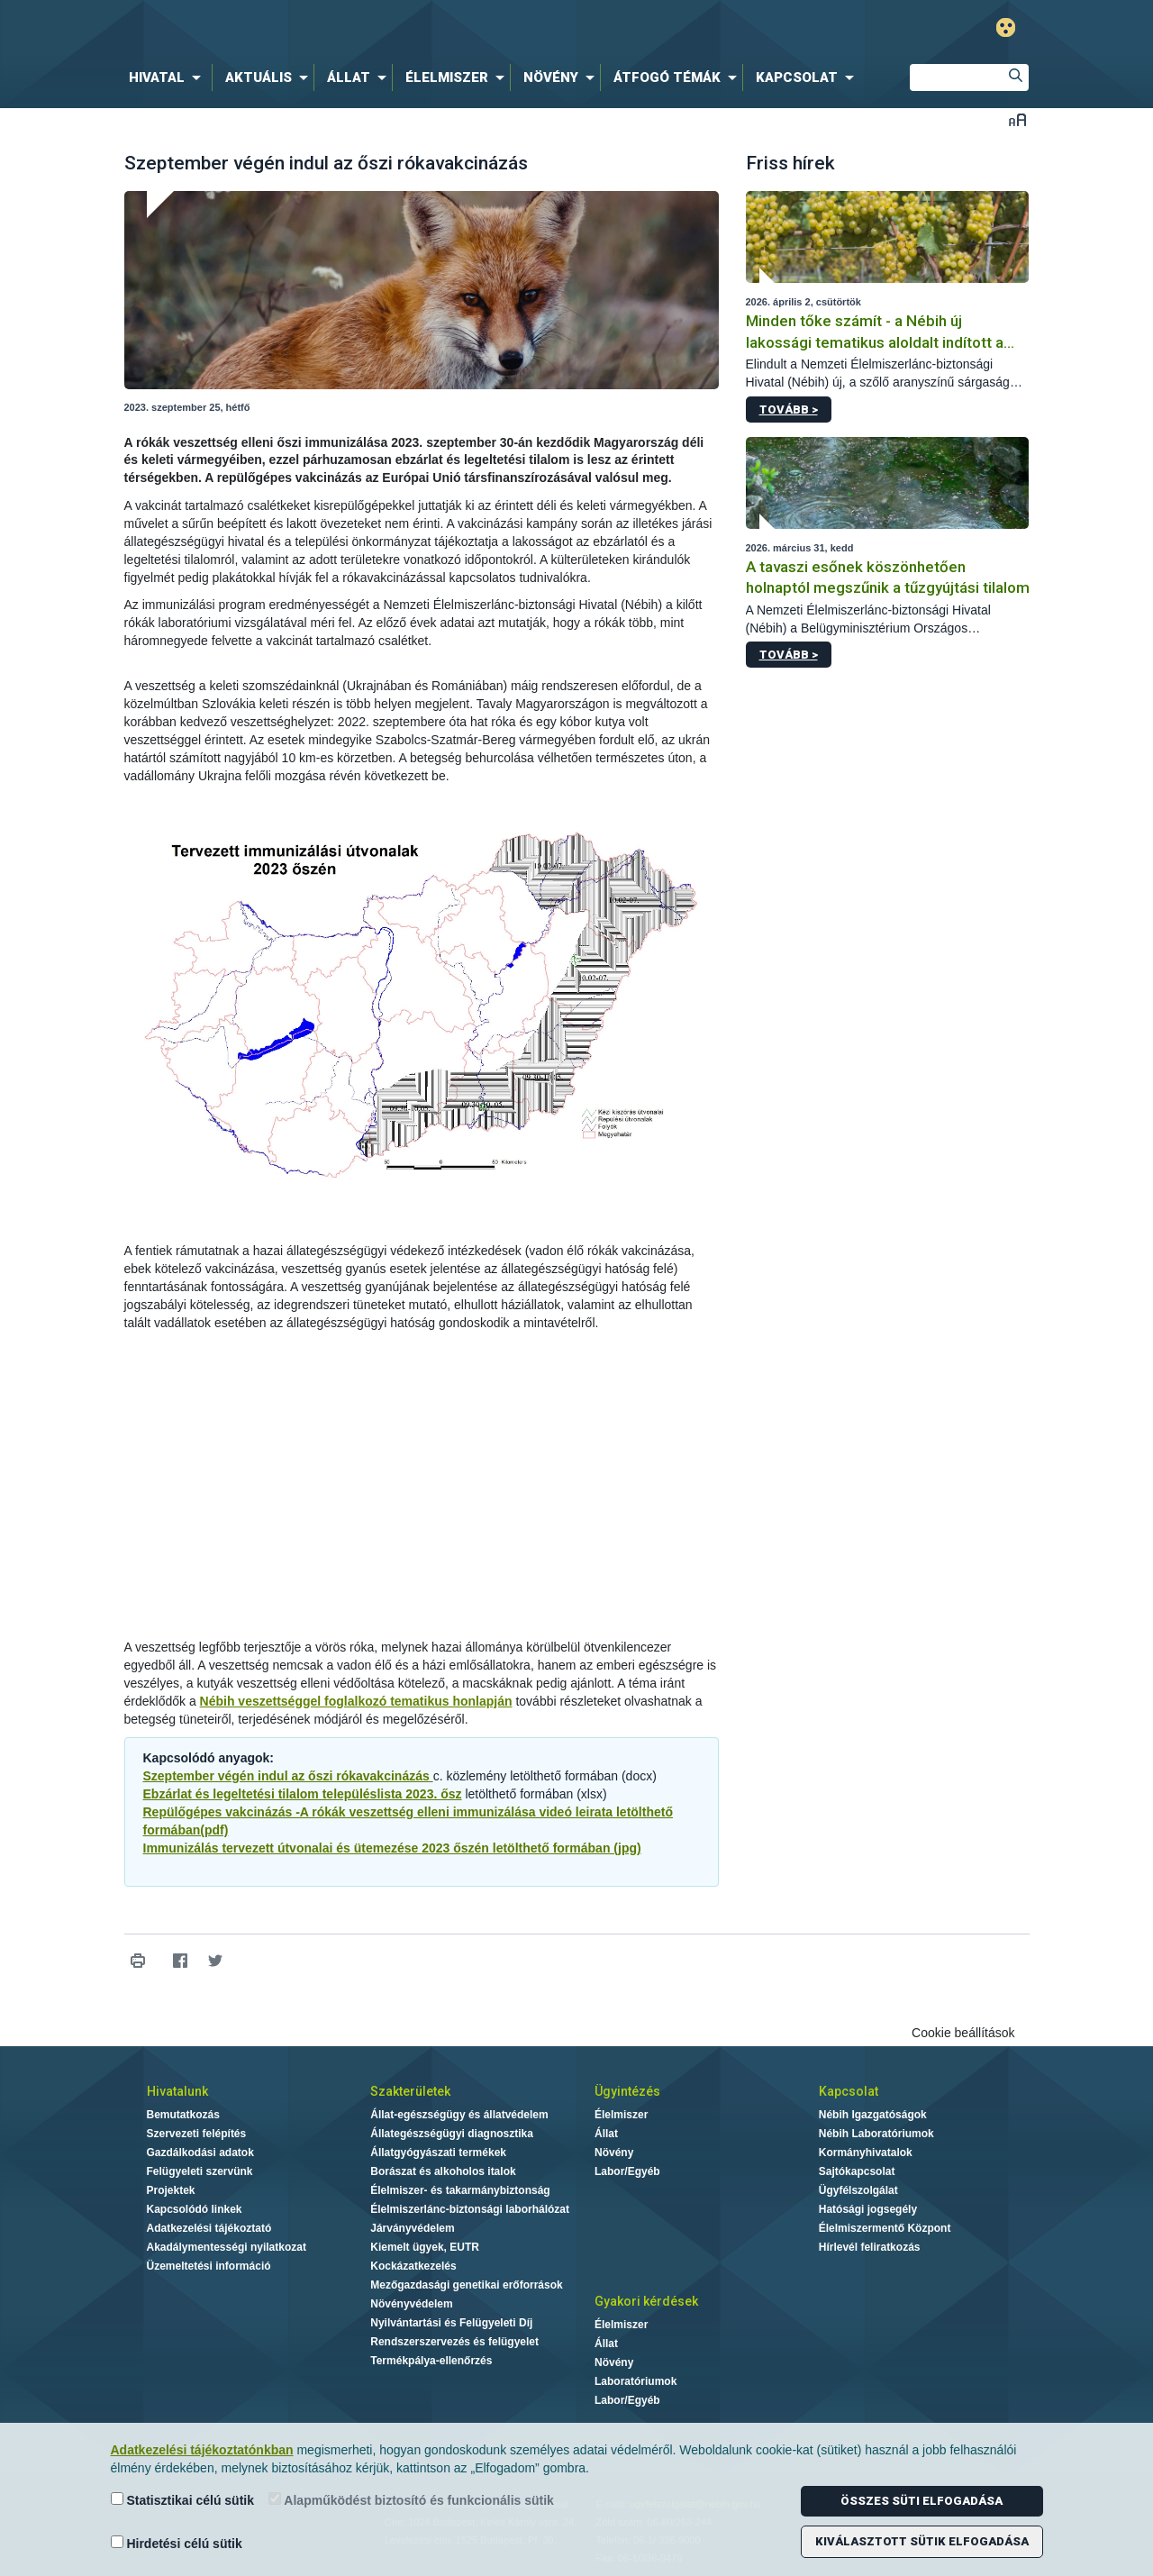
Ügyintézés (627, 2091)
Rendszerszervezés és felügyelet (454, 2341)
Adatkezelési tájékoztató (209, 2228)
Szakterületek (410, 2091)
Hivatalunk (177, 2091)
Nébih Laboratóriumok (876, 2133)
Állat (606, 2133)
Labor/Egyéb (627, 2171)
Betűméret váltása (1017, 119)
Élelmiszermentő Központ (885, 2228)
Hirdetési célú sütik (176, 2543)
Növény (614, 2152)
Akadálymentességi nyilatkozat (226, 2247)
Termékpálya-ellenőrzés (431, 2360)
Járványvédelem (412, 2228)
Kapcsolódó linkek (194, 2209)
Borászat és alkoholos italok (442, 2171)
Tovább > (788, 409)
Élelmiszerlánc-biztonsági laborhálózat (469, 2209)
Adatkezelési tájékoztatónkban (202, 2450)
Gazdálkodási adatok (200, 2152)
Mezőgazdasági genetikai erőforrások (466, 2285)
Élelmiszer (621, 2114)
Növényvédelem (411, 2304)
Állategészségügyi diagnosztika (451, 2133)
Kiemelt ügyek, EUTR (424, 2247)
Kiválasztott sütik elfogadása (922, 2541)
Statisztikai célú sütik (183, 2500)
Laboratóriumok (635, 2381)
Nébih (384, 28)
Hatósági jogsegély (868, 2209)
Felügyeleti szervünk (200, 2171)
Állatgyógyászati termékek (438, 2152)
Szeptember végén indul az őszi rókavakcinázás (288, 1776)
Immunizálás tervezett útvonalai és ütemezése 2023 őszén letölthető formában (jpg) (392, 1848)
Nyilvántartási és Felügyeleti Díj (451, 2323)
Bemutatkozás (183, 2114)
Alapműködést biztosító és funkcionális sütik (411, 2500)
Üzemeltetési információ (209, 2266)
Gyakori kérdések (646, 2301)
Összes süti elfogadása (921, 2501)
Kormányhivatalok (865, 2152)
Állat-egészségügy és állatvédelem (459, 2114)
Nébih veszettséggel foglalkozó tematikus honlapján (356, 1701)
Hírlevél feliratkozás (870, 2247)
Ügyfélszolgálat (858, 2190)
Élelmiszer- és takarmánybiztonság (459, 2190)
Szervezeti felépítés (197, 2133)
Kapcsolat (848, 2091)
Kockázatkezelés (413, 2266)
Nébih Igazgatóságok (873, 2114)
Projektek (171, 2190)
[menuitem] (168, 77)
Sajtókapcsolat (857, 2171)
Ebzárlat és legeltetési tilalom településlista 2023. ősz (302, 1794)
